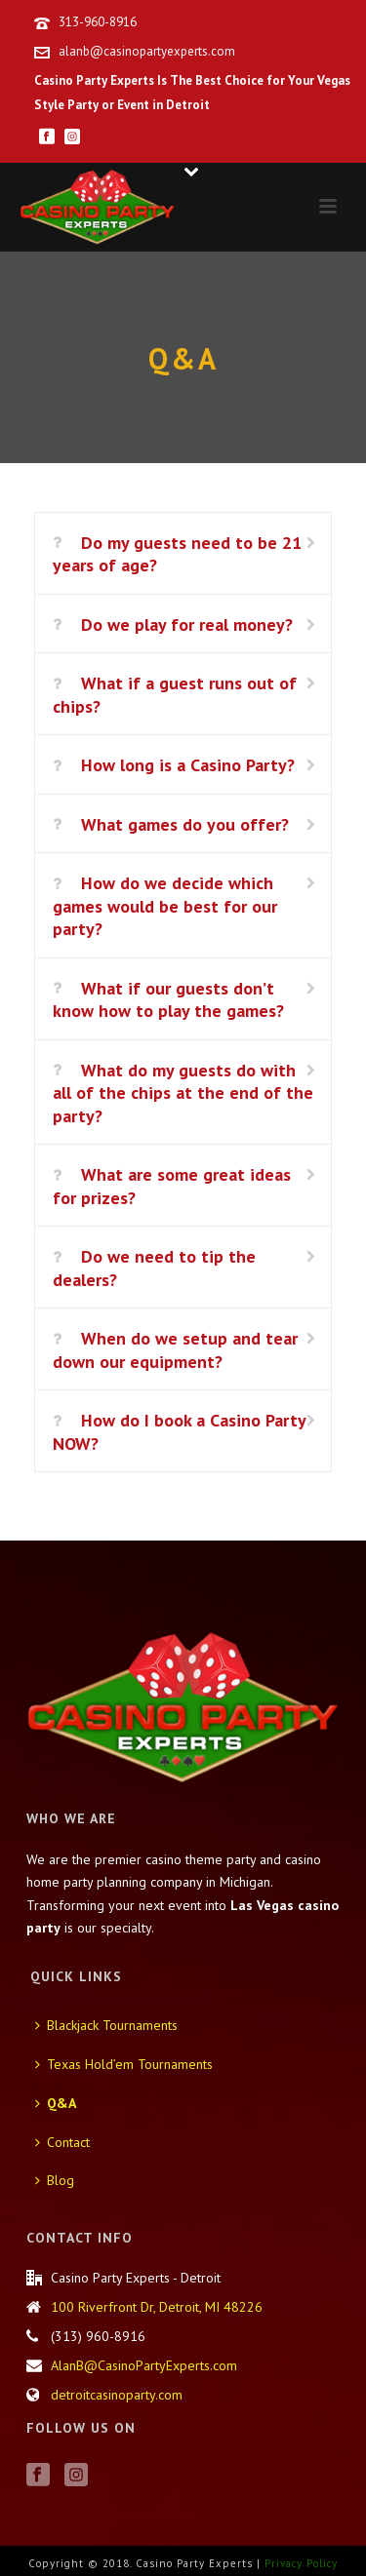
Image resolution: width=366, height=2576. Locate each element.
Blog (54, 2180)
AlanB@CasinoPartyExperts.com (144, 2365)
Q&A (55, 2103)
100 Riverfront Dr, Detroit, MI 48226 (157, 2307)
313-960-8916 (98, 22)
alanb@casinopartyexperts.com (147, 51)
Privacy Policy (301, 2563)
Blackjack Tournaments (106, 2025)
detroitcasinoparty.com (117, 2394)
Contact (62, 2142)
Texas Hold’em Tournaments (124, 2064)
